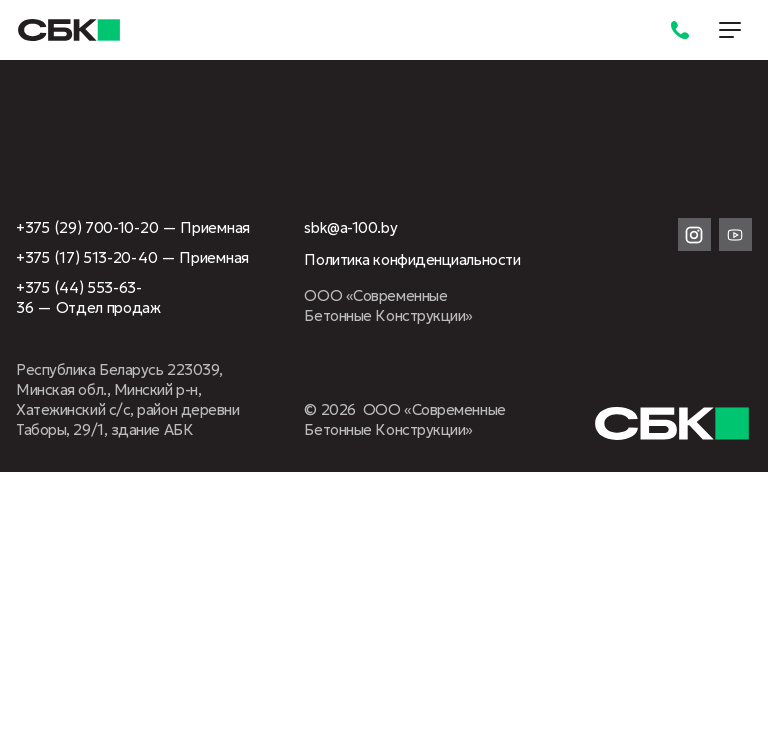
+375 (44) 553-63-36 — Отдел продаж (88, 297)
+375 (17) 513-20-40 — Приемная (132, 257)
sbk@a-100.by (350, 227)
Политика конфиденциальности (412, 259)
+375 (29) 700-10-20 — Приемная (133, 227)
